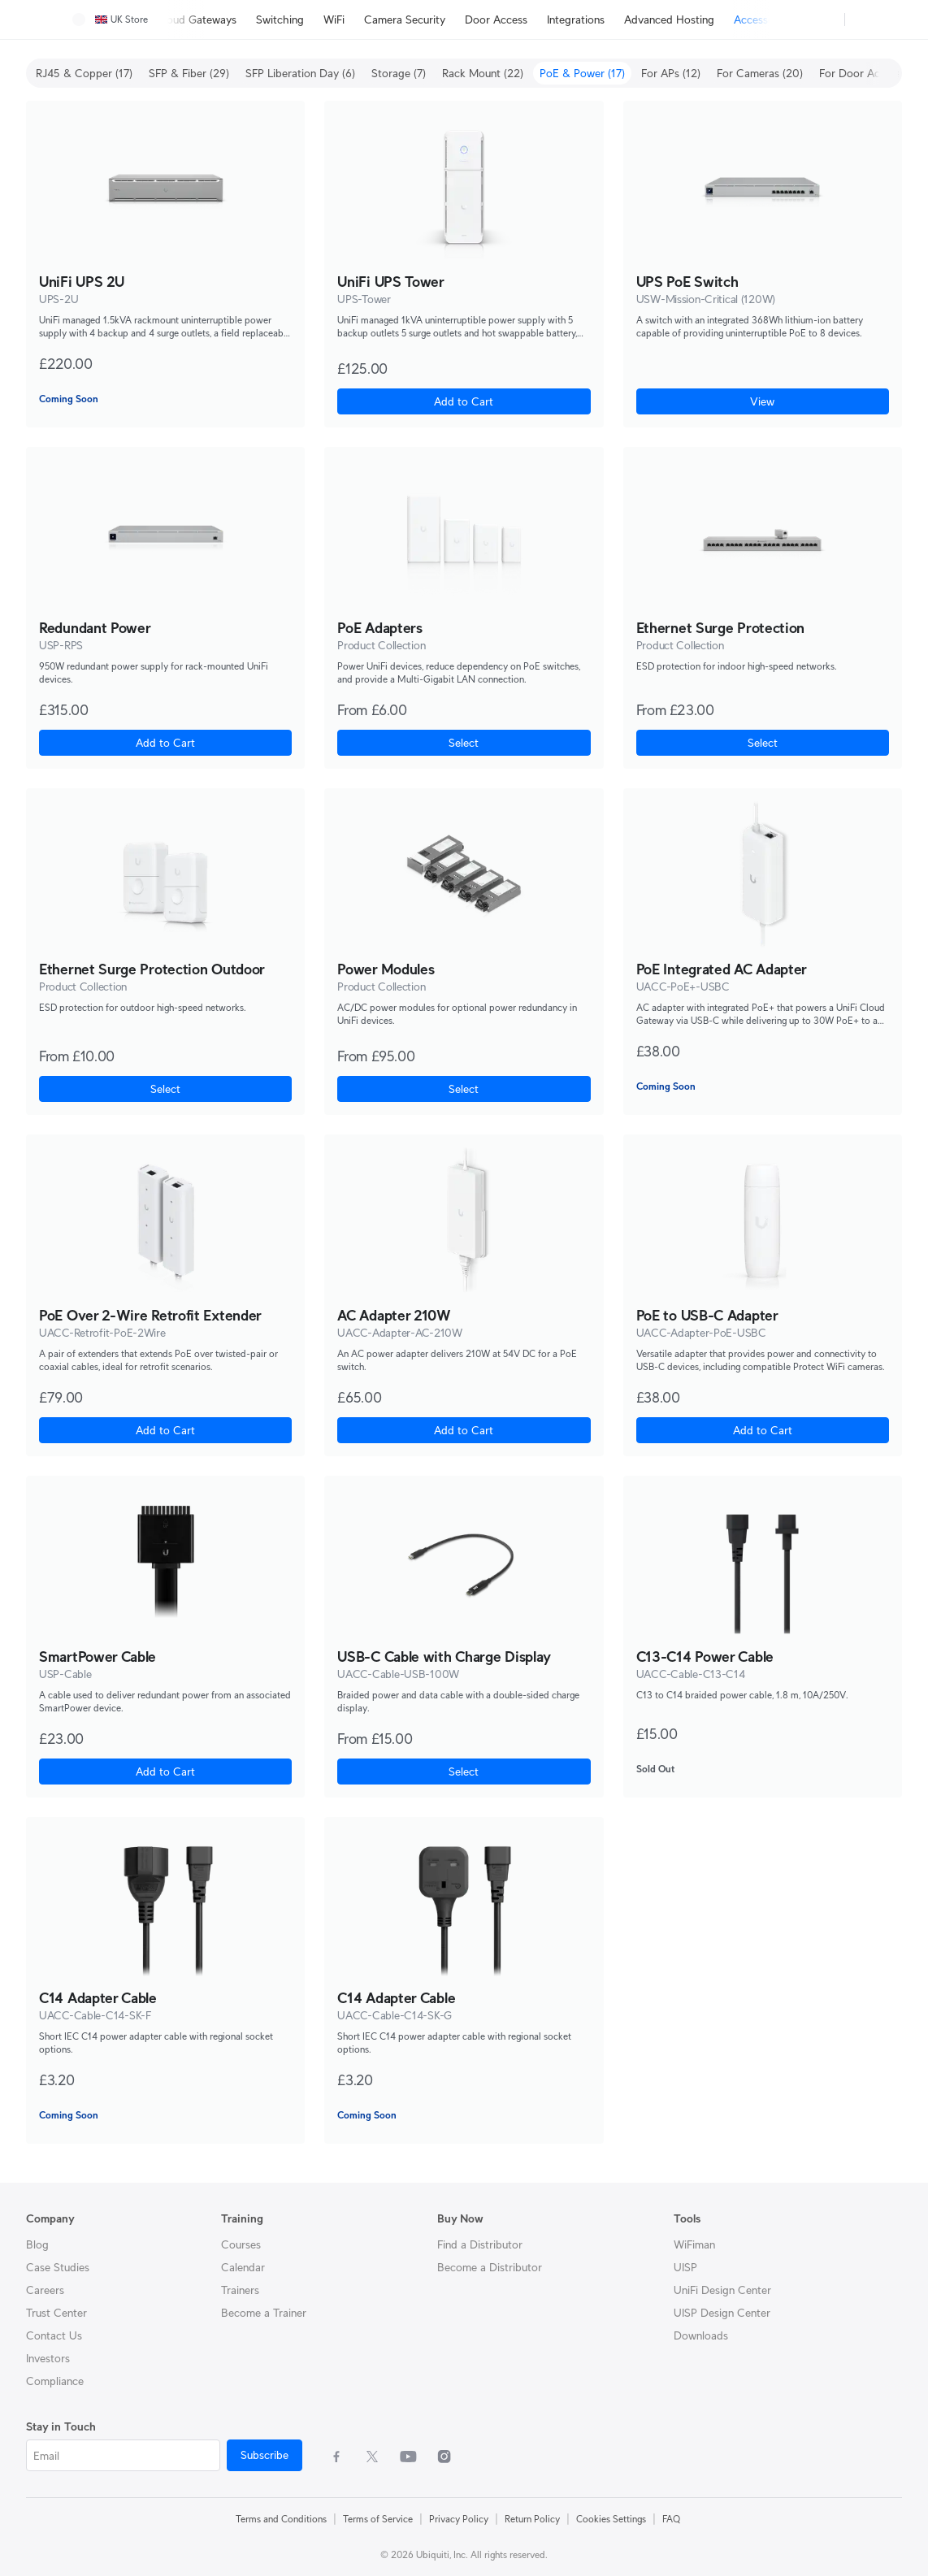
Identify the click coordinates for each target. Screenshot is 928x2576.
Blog (37, 2244)
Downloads (701, 2335)
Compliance (55, 2380)
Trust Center (56, 2312)
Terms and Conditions (281, 2518)
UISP (685, 2267)
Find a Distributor (480, 2244)
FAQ (671, 2518)
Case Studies (57, 2267)
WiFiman (694, 2244)
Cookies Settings (611, 2518)
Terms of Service (378, 2518)
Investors (48, 2358)
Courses (241, 2244)
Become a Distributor (489, 2267)
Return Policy (532, 2518)
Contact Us (54, 2335)
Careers (45, 2289)
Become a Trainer (263, 2312)
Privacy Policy (458, 2518)
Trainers (240, 2289)
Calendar (243, 2267)
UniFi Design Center (722, 2289)
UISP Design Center (722, 2312)
